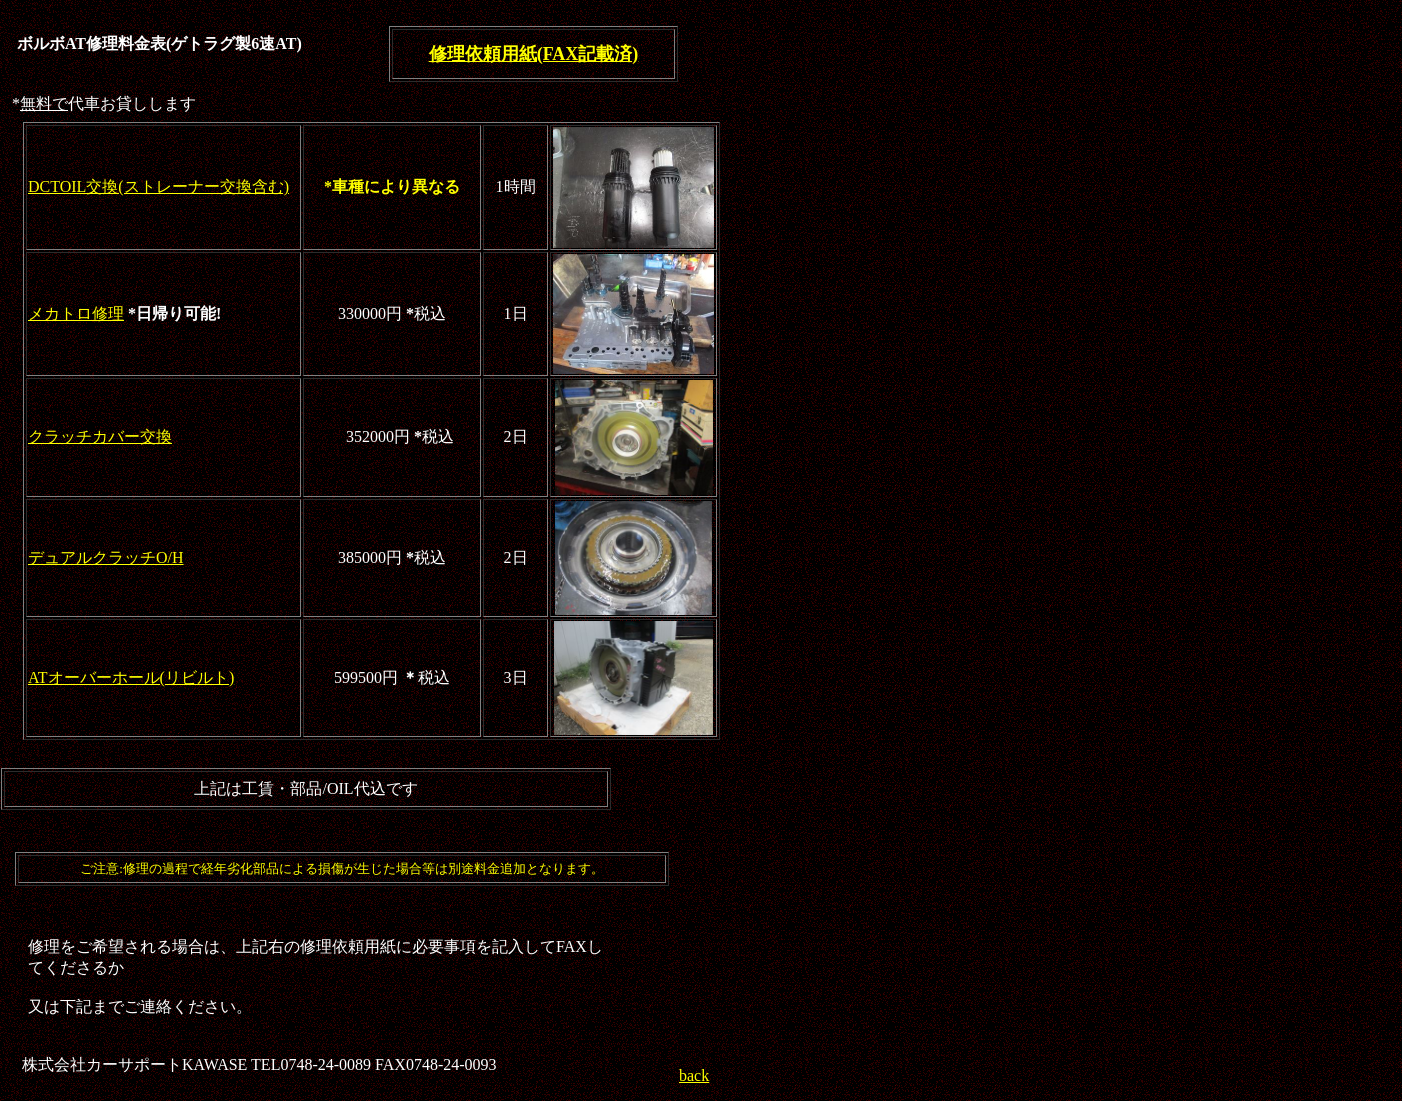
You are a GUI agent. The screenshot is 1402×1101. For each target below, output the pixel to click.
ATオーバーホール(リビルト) (131, 677)
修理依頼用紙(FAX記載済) (534, 54)
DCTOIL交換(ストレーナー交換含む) (158, 186)
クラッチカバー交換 (100, 436)
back (694, 1075)
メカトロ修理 (76, 313)
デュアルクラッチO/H (106, 557)
